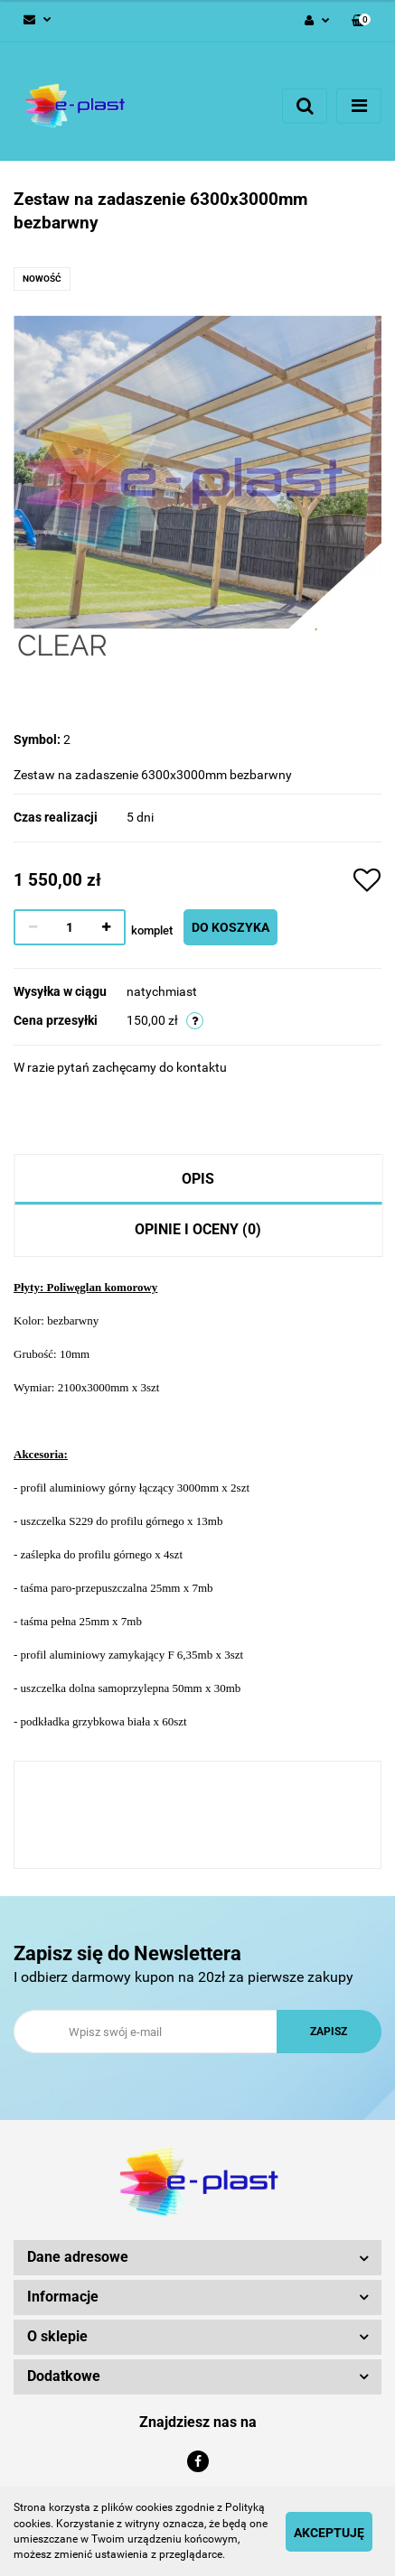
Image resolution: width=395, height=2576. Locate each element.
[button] (361, 21)
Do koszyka (230, 927)
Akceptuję (329, 2532)
